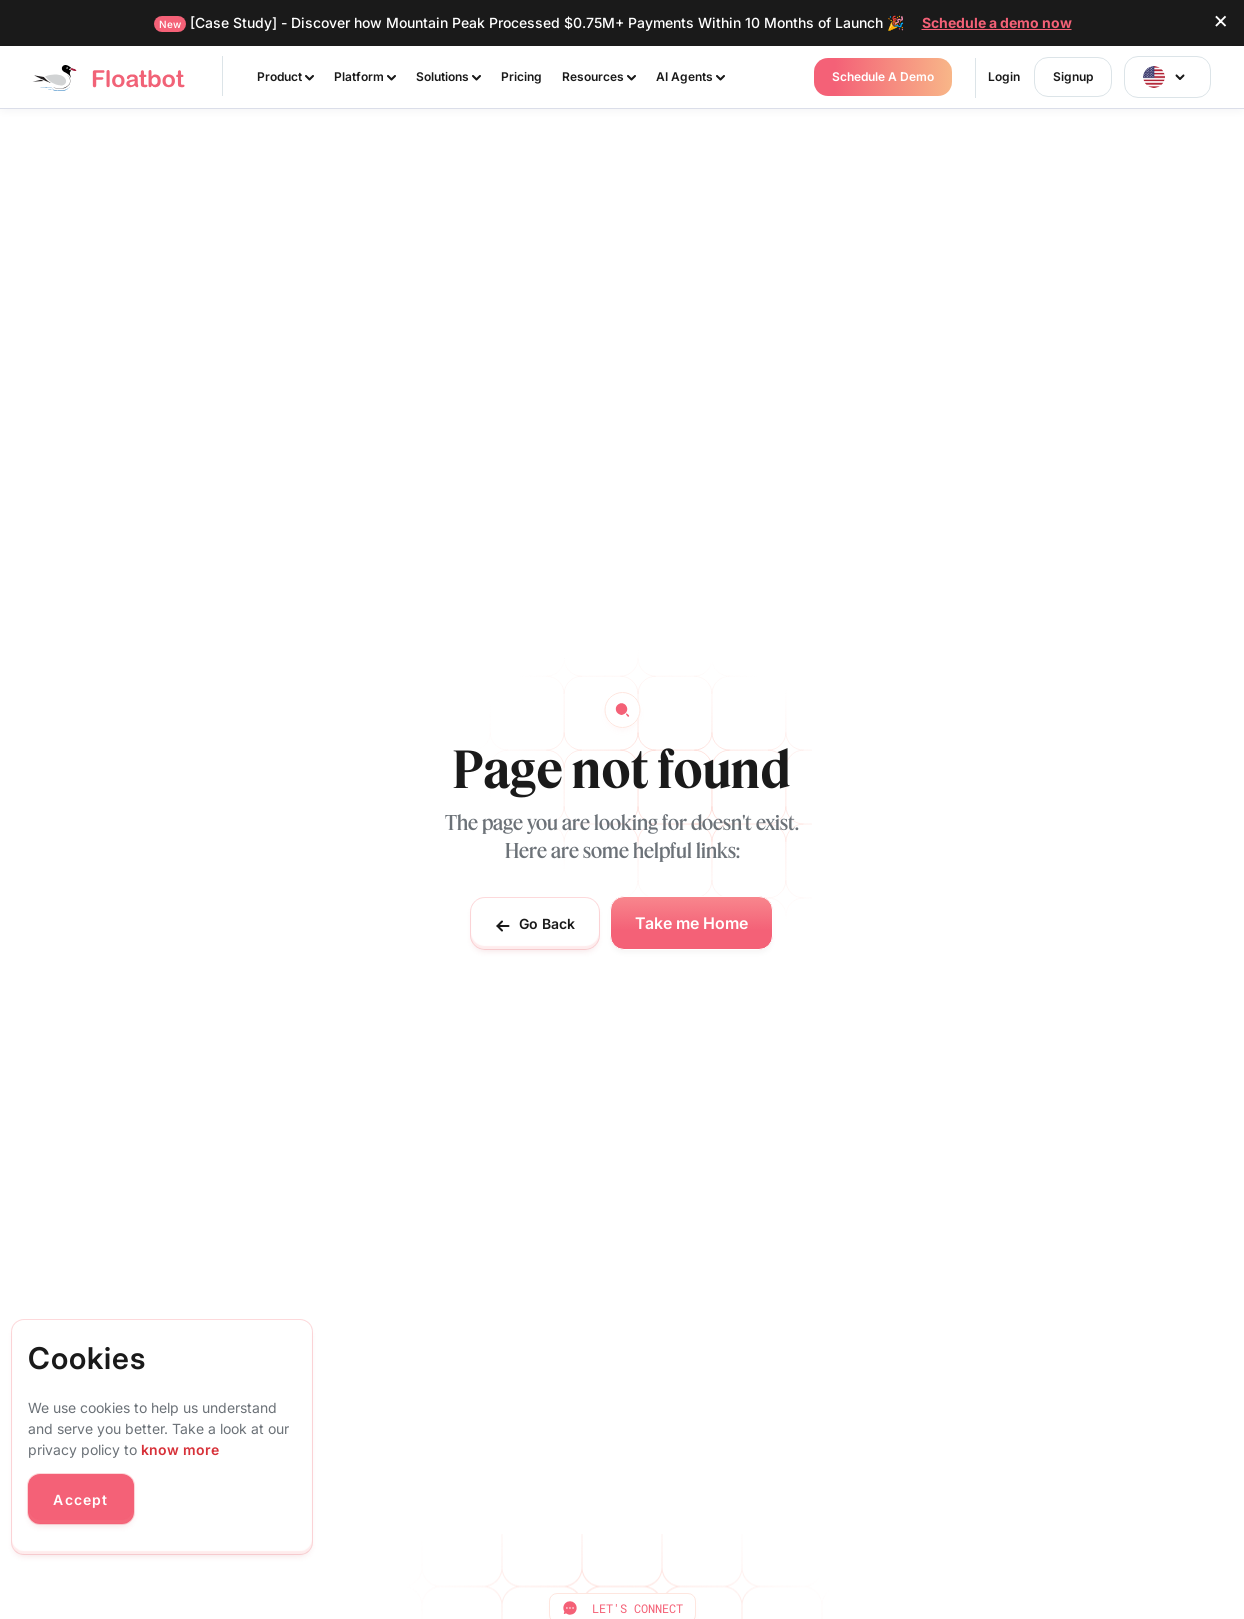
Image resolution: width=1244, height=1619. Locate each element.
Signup (1073, 76)
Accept (80, 1499)
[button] (1167, 77)
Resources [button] (599, 76)
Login (1004, 76)
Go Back (535, 924)
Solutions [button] (448, 76)
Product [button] (285, 76)
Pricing (521, 76)
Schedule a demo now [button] (997, 22)
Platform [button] (365, 76)
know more (180, 1449)
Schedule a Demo (883, 76)
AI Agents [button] (690, 76)
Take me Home (691, 923)
